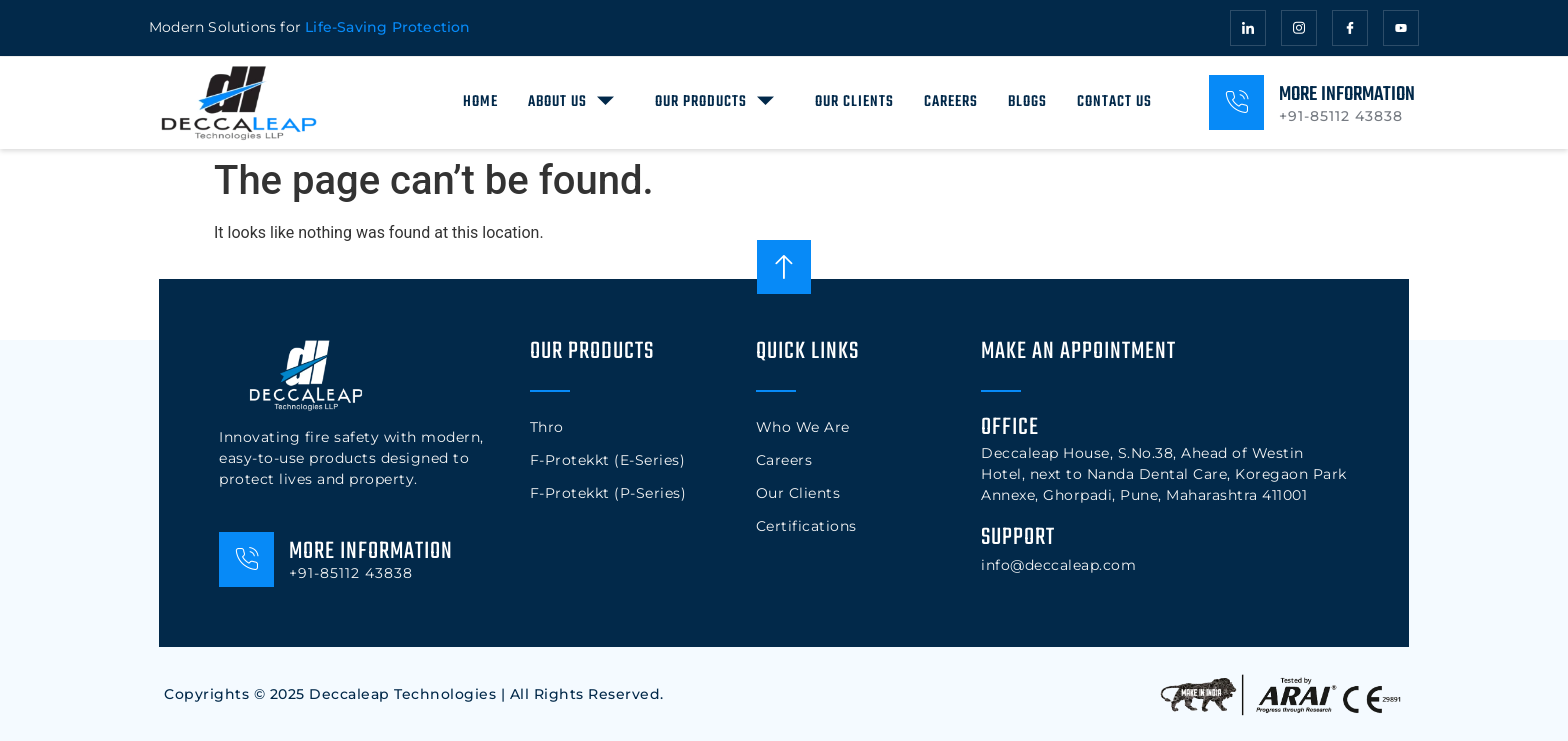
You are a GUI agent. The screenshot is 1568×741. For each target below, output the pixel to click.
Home (480, 102)
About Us (574, 100)
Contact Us (1114, 102)
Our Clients (854, 102)
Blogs (1027, 102)
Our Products (717, 100)
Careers (951, 102)
